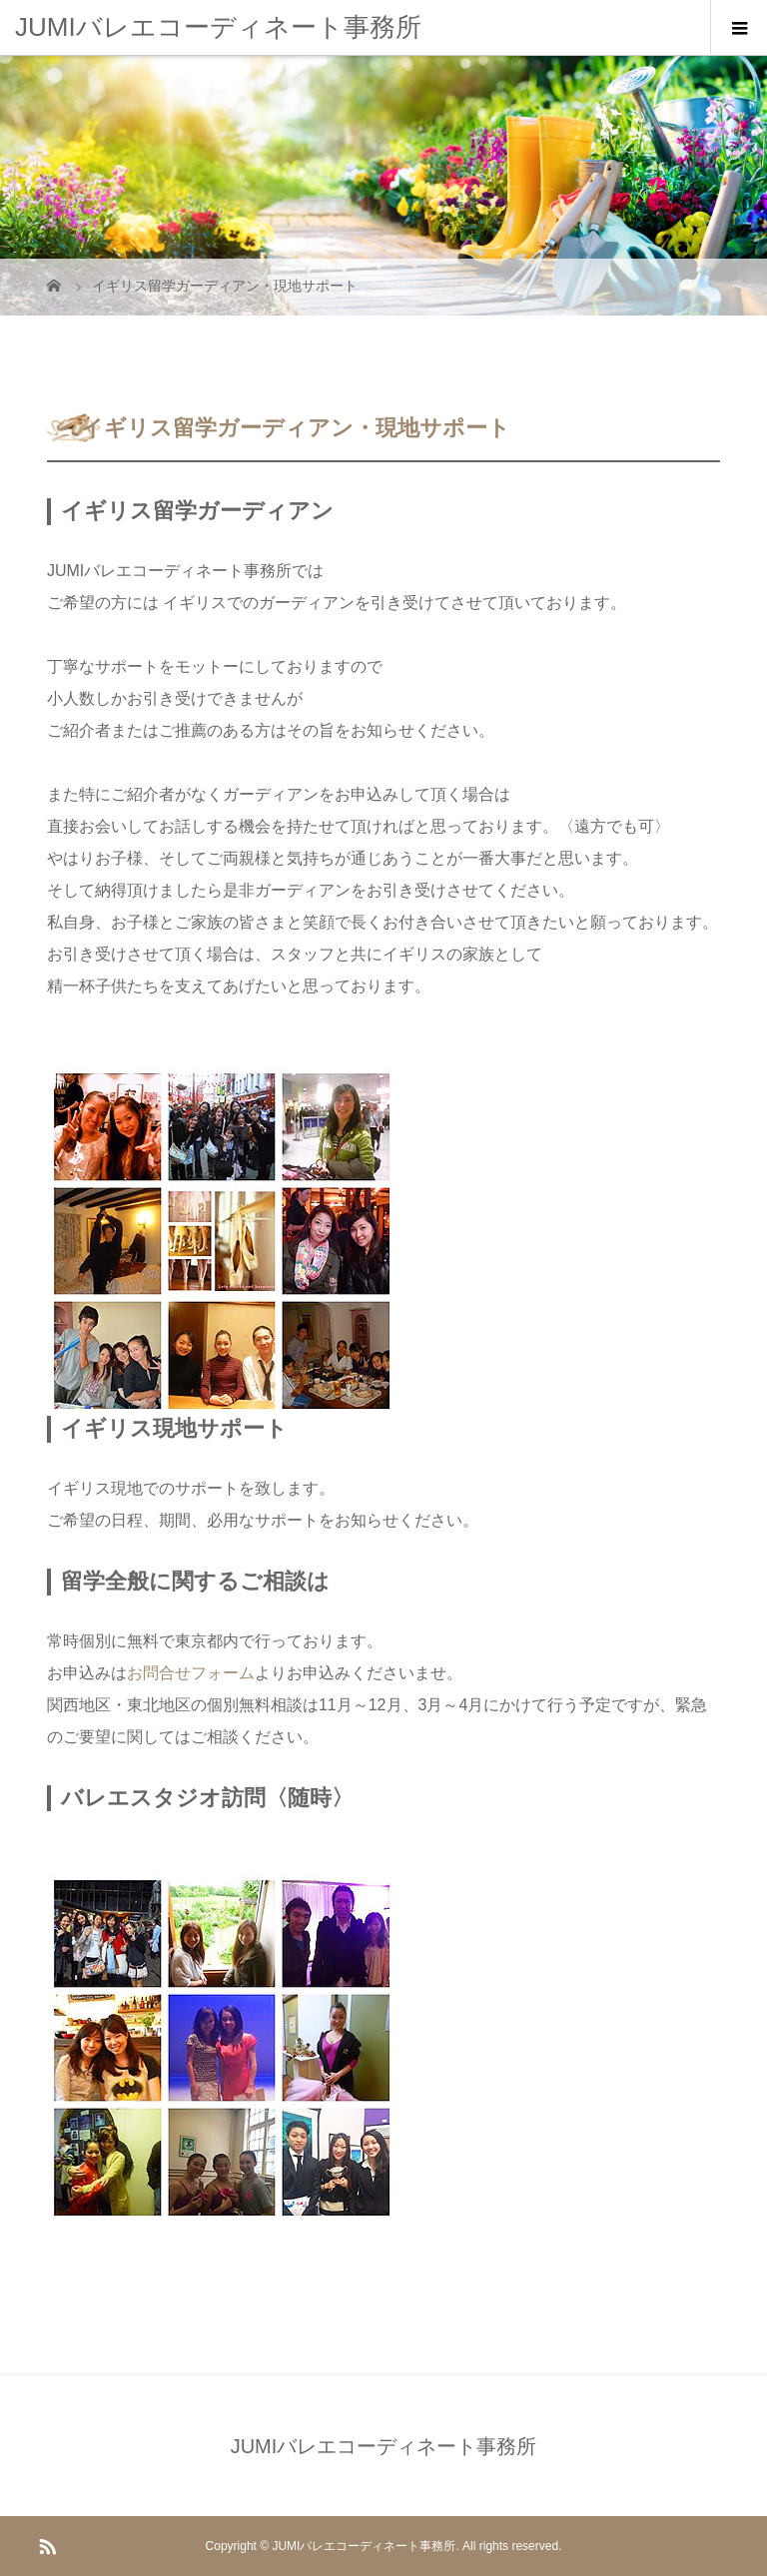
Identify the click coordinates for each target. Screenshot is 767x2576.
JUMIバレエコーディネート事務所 (218, 27)
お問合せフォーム (191, 1672)
